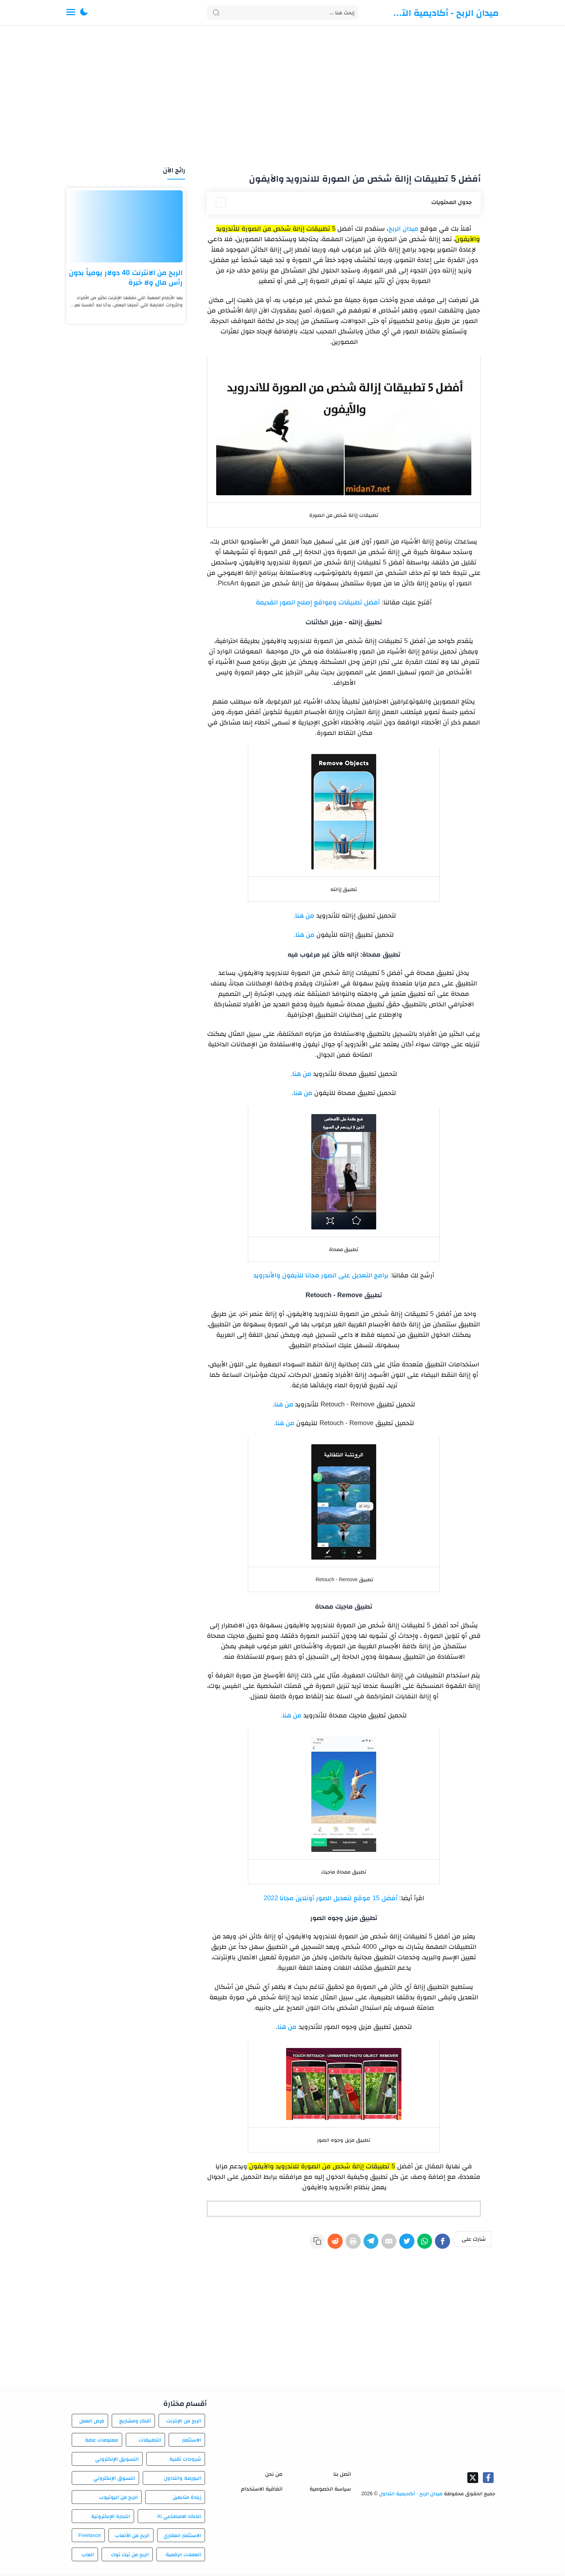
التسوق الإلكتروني (114, 2480)
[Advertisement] (282, 96)
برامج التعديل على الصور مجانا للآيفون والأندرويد (320, 1275)
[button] (84, 13)
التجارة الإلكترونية (110, 2518)
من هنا (304, 915)
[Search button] (216, 12)
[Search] (282, 12)
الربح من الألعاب (132, 2537)
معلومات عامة (101, 2442)
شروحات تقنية (185, 2461)
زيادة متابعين (187, 2499)
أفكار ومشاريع (135, 2423)
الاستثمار (191, 2442)
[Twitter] (400, 2243)
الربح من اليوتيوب (118, 2499)
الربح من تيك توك (130, 2556)
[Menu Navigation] (70, 12)
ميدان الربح (403, 228)
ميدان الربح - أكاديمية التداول (445, 13)
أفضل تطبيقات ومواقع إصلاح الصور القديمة (318, 602)
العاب (87, 2556)
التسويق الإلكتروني (117, 2461)
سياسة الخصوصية (330, 2491)
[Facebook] (441, 2243)
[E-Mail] (379, 2243)
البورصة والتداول (182, 2480)
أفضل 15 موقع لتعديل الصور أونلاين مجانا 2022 (330, 1898)
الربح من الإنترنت (183, 2423)
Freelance (89, 2537)
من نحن (273, 2476)
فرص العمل (91, 2423)
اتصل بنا (342, 2476)
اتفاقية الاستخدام (261, 2491)
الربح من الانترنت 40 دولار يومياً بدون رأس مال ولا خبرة (126, 277)
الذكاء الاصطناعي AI (179, 2518)
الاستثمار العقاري (182, 2537)
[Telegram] (358, 2243)
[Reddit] (316, 2243)
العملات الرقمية (183, 2556)
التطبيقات (150, 2442)
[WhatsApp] (420, 2243)
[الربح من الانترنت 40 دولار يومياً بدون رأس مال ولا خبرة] (126, 226)
